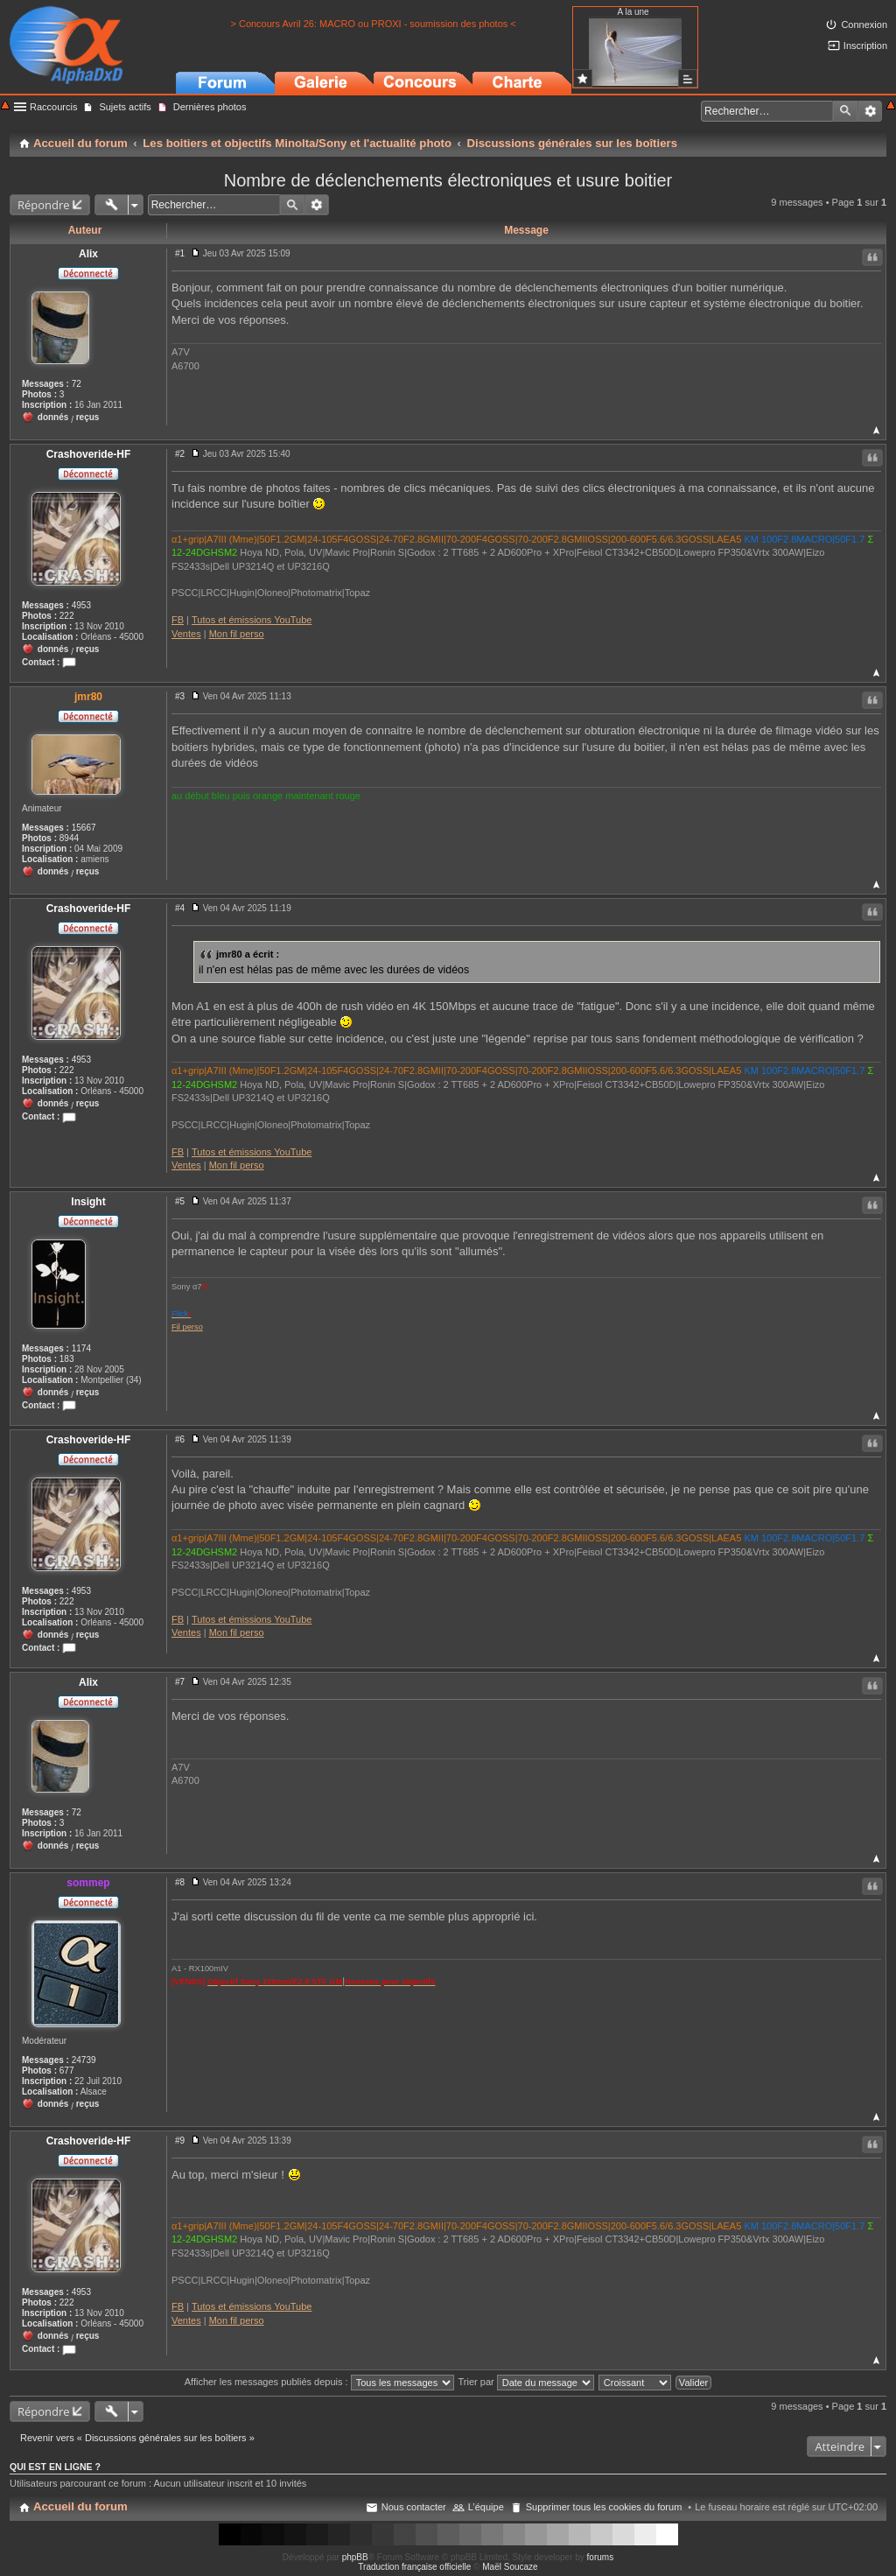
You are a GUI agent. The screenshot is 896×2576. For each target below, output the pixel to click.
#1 (180, 253)
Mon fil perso (236, 633)
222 (67, 616)
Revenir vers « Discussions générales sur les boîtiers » (137, 2437)
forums (600, 2557)
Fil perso (187, 1327)
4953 (81, 605)
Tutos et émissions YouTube (252, 619)
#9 (180, 2140)
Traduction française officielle (414, 2567)
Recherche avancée (870, 111)
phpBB (355, 2557)
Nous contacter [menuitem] (414, 2507)
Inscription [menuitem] (865, 45)
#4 (180, 908)
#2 (180, 454)
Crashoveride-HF (88, 454)
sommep (87, 1883)
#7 (180, 1682)
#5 (180, 1201)
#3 (180, 696)
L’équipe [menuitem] (486, 2507)
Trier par (526, 2381)
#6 (180, 1439)
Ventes (186, 633)
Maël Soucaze (509, 2567)
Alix (88, 254)
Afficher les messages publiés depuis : (319, 2381)
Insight (88, 1202)
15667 (84, 827)
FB (178, 619)
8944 (69, 838)
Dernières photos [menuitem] (210, 107)
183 (67, 1359)
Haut (876, 430)
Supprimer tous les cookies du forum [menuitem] (604, 2507)
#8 (180, 1882)
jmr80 (88, 697)
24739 (84, 2060)
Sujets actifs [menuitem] (124, 107)
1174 (81, 1348)
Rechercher (845, 111)
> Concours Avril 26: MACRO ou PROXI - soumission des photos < (372, 23)
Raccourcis (53, 107)
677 (67, 2070)
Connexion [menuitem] (864, 24)
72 (76, 384)
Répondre (44, 205)
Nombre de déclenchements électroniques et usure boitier (448, 180)
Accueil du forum (80, 2506)
